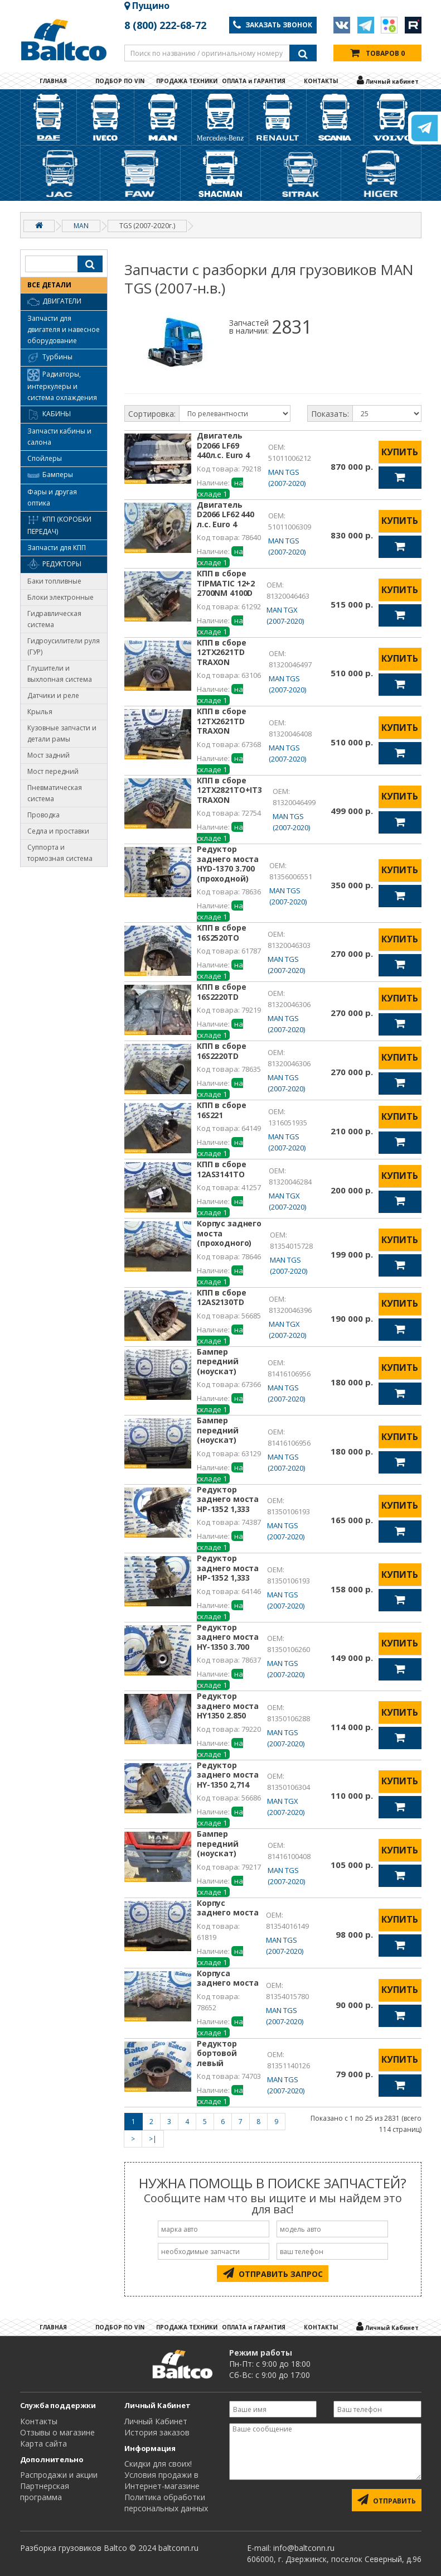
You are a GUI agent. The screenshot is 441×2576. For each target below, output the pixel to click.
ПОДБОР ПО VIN (119, 81)
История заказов (157, 2432)
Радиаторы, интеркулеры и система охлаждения (62, 385)
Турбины (49, 358)
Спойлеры (44, 458)
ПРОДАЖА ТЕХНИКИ (186, 81)
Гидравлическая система (54, 619)
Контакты (38, 2421)
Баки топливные (54, 581)
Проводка (43, 815)
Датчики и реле (53, 695)
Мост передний (53, 771)
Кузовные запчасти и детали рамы (61, 733)
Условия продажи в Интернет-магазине (162, 2480)
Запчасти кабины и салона (59, 436)
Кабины (49, 414)
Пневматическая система (54, 793)
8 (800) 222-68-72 (165, 25)
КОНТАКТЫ (321, 81)
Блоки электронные (60, 597)
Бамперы (50, 475)
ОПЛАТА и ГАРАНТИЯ (253, 81)
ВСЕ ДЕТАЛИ (49, 285)
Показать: (330, 413)
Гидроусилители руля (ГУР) (63, 646)
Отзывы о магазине (57, 2432)
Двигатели (54, 302)
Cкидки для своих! (158, 2463)
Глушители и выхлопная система (59, 673)
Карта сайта (43, 2443)
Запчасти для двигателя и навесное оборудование (63, 329)
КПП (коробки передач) (59, 525)
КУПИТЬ (399, 452)
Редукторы (54, 564)
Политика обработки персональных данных (166, 2503)
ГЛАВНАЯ (53, 81)
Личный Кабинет (155, 2421)
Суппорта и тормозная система (60, 852)
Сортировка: (152, 413)
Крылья (39, 711)
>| (153, 2139)
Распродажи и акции (59, 2474)
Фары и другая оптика (52, 497)
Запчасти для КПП (56, 547)
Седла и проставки (58, 831)
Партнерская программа (44, 2491)
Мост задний (48, 755)
